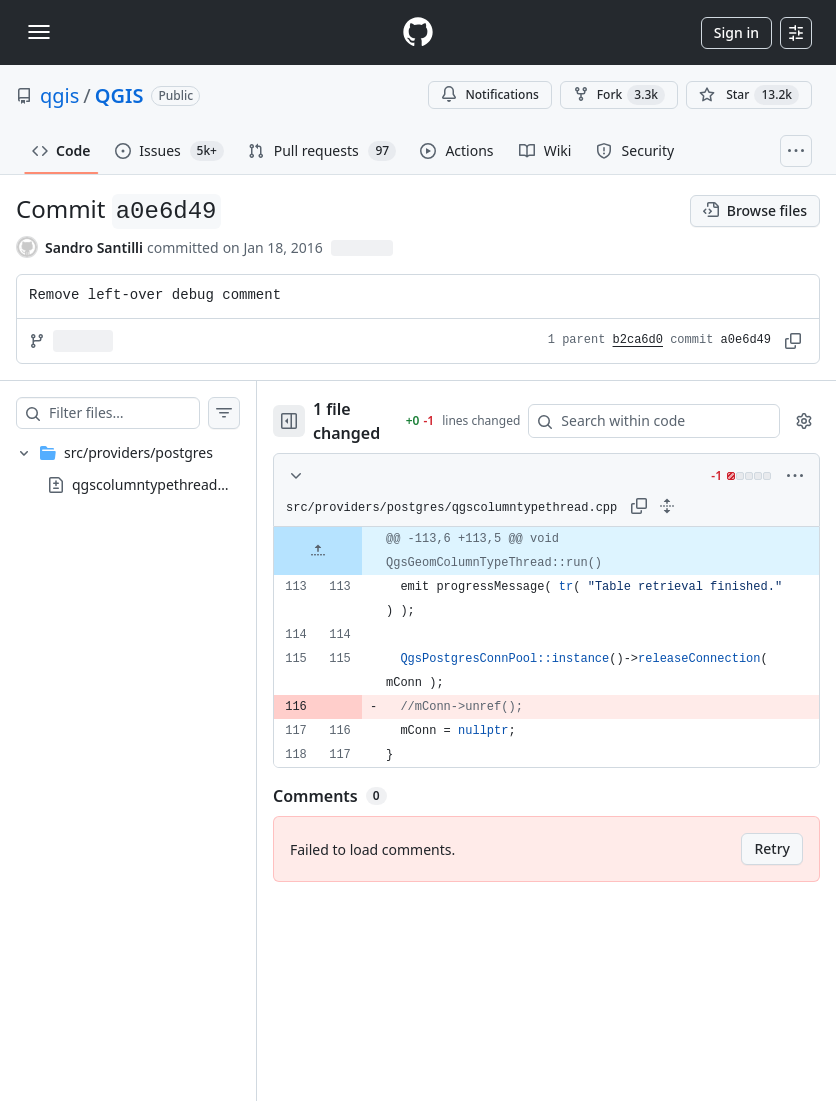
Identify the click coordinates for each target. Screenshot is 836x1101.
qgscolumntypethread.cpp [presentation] (158, 484)
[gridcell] (566, 551)
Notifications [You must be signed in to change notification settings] (489, 94)
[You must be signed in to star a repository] (749, 95)
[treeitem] (148, 469)
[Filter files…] (144, 413)
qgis (59, 95)
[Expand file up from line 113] (358, 551)
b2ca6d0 (638, 340)
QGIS (119, 95)
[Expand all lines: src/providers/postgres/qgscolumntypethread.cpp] (707, 506)
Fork (619, 95)
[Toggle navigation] (39, 32)
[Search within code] (658, 421)
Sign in (736, 32)
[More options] (795, 476)
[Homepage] (418, 32)
